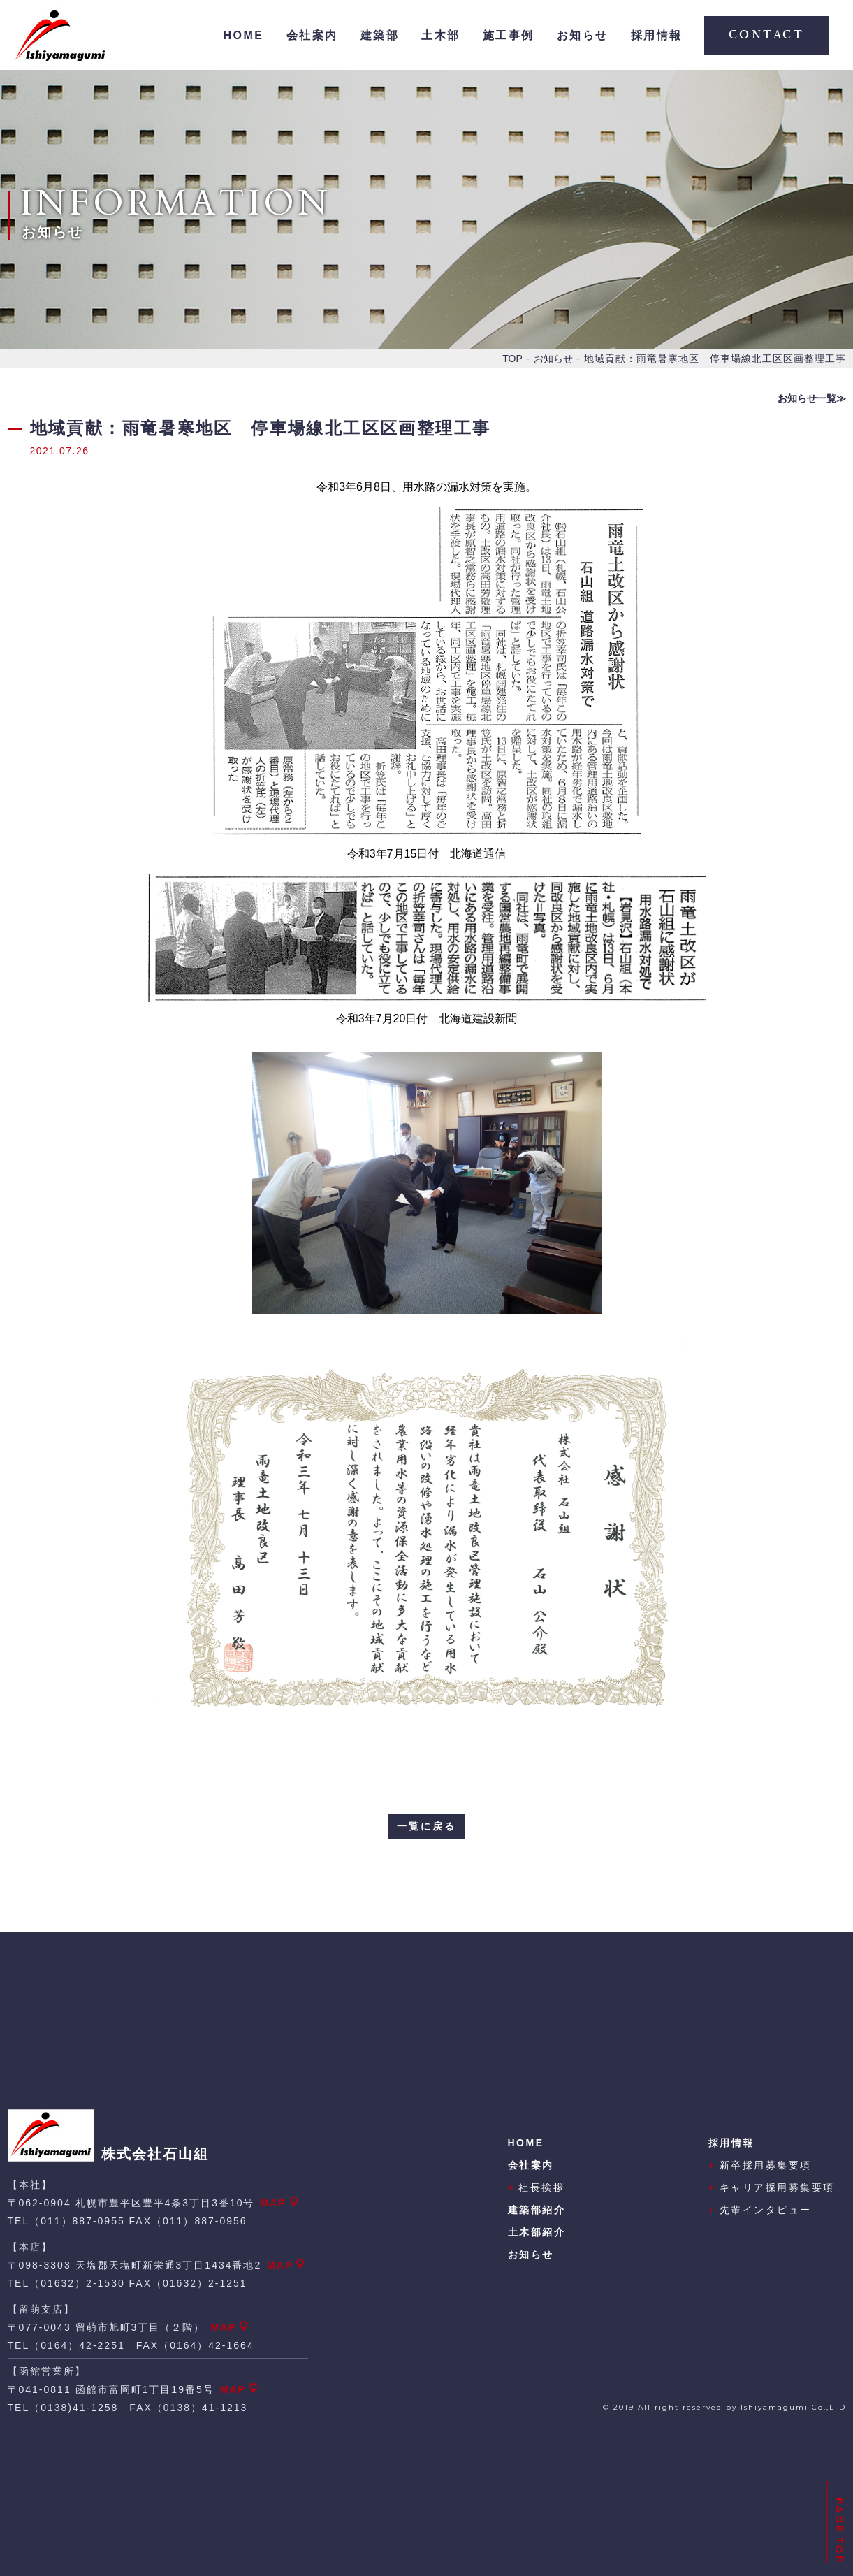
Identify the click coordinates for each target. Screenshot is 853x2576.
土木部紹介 (537, 2232)
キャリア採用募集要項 (771, 2187)
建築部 (380, 35)
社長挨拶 (536, 2187)
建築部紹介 (537, 2209)
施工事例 (508, 35)
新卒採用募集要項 (760, 2165)
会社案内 (312, 35)
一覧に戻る (426, 1826)
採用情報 (657, 35)
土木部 (440, 35)
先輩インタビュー (760, 2209)
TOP (512, 358)
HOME (244, 35)
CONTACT (767, 35)
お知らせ (582, 35)
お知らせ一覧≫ (812, 398)
